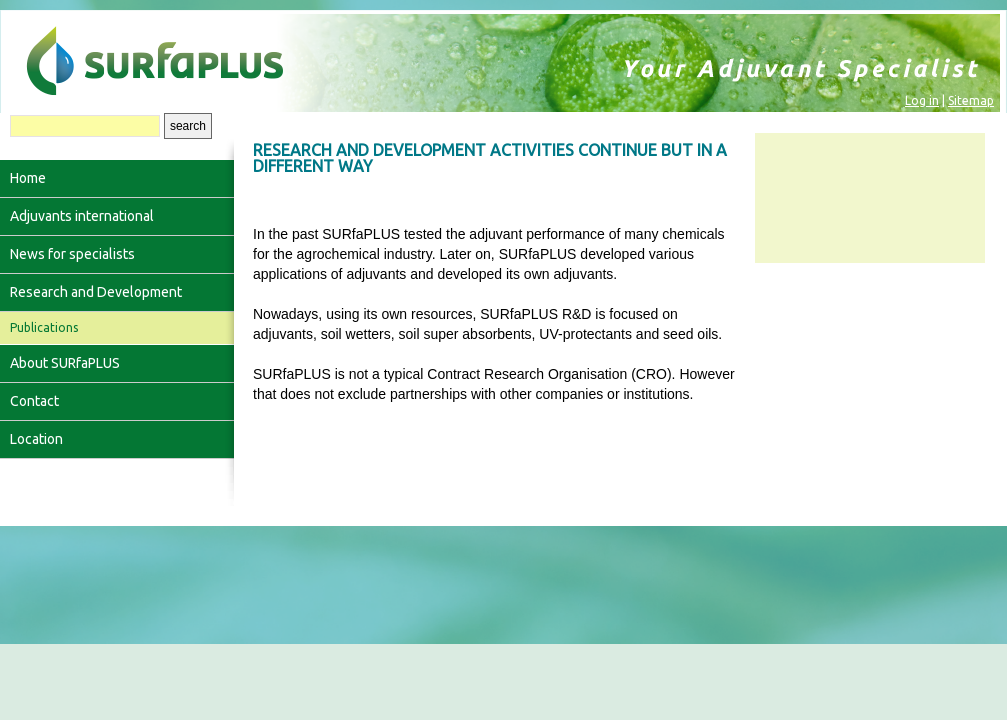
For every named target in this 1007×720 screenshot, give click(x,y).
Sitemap (971, 100)
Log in (922, 100)
